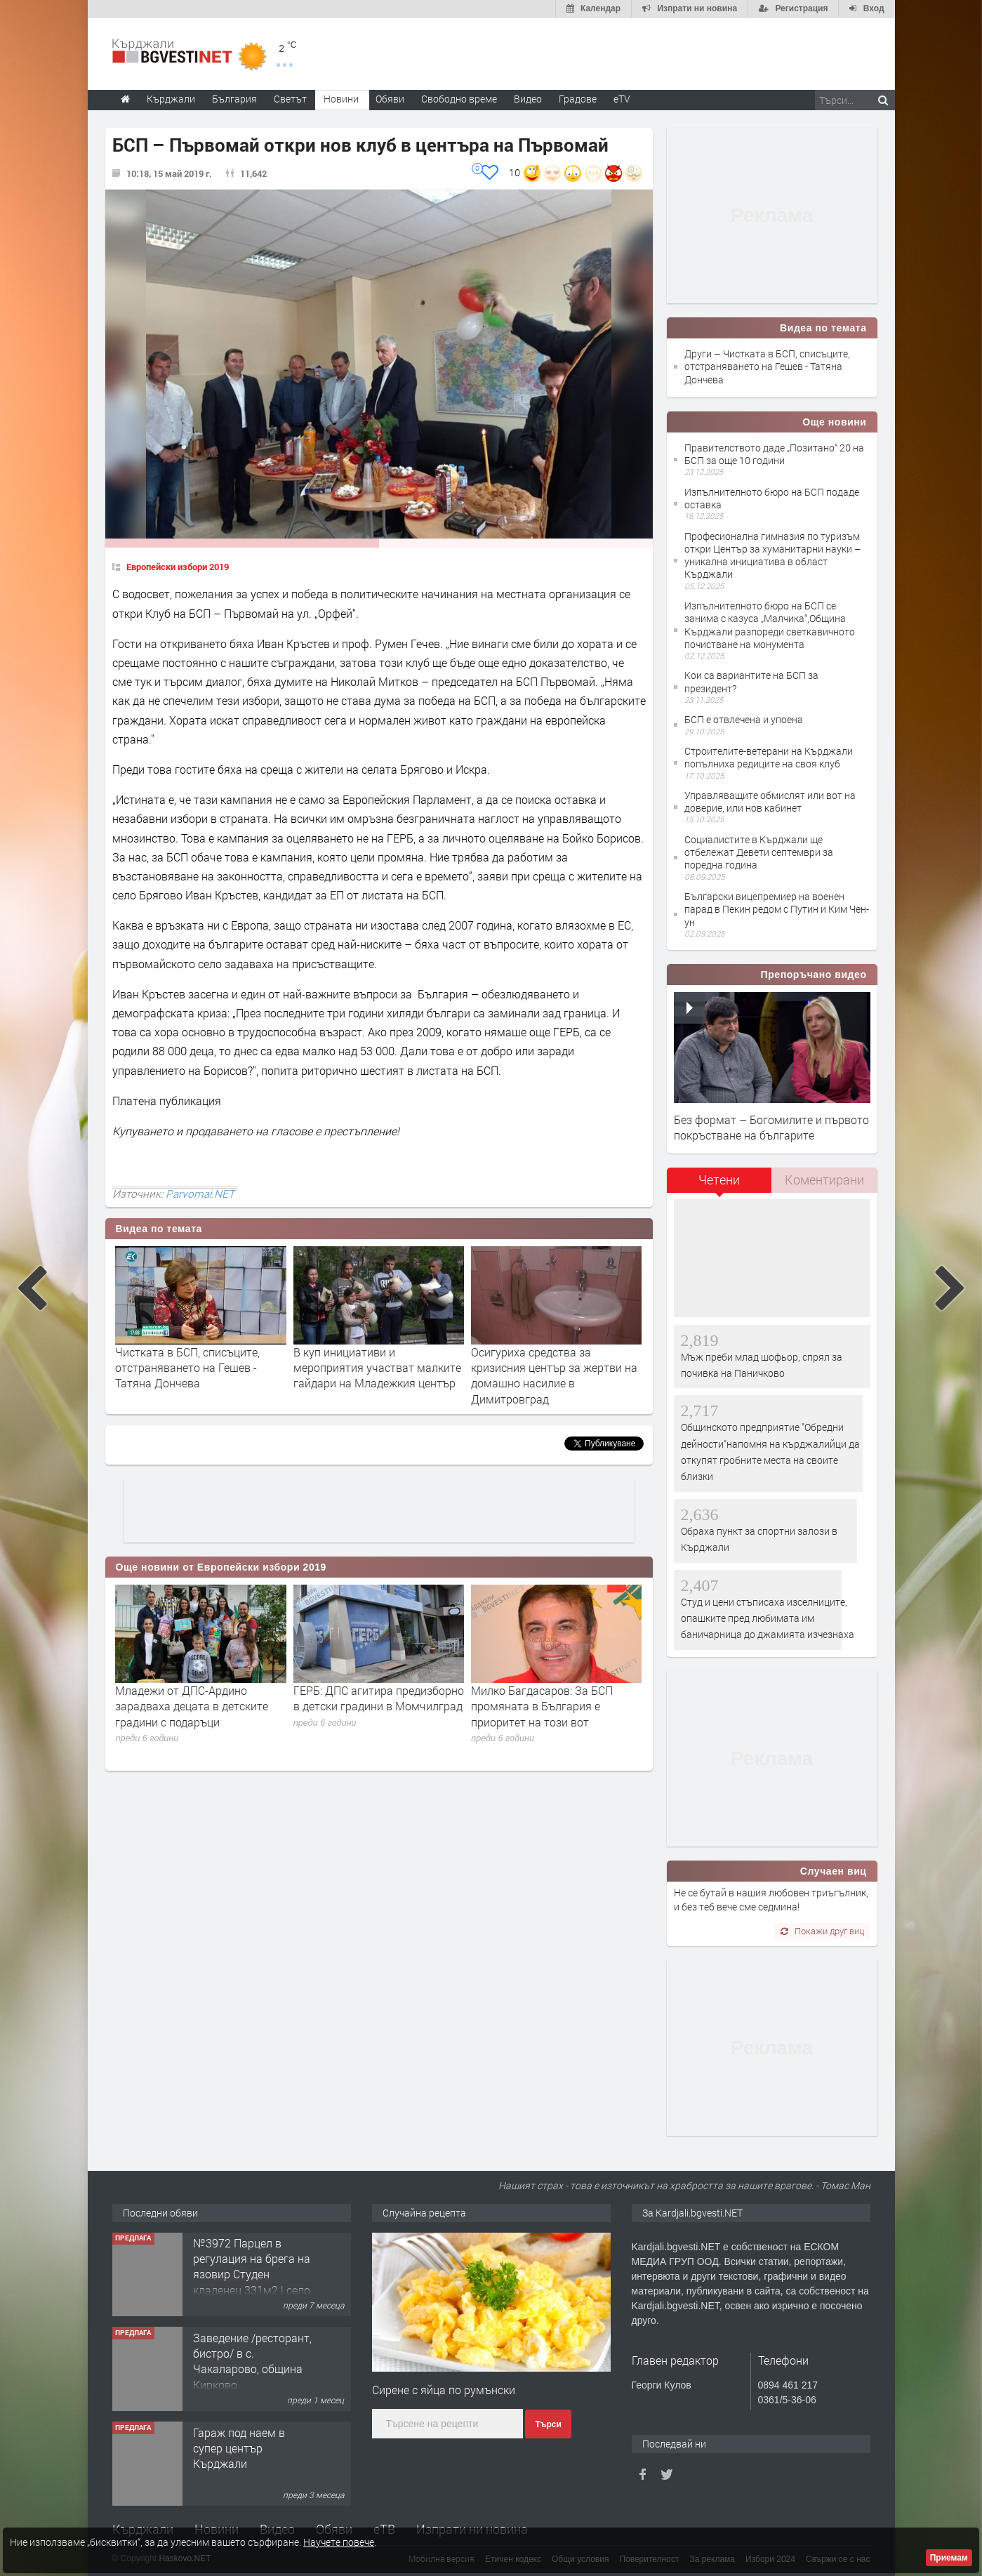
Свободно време (459, 98)
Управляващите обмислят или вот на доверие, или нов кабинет (770, 801)
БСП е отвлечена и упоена (743, 719)
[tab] (719, 1185)
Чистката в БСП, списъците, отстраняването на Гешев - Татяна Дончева (187, 1368)
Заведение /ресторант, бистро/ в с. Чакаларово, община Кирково (252, 2362)
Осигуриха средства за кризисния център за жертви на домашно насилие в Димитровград (554, 1375)
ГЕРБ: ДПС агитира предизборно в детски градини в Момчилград (378, 1698)
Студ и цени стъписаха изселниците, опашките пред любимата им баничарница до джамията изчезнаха (767, 1618)
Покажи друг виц (822, 1930)
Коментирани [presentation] (824, 1179)
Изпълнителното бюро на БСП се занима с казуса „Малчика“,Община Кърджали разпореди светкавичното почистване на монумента (769, 625)
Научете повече (338, 2542)
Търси (548, 2424)
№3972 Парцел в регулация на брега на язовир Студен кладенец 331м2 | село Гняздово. (251, 2275)
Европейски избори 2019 (177, 566)
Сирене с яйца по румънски (443, 2389)
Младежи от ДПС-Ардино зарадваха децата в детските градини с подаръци (191, 1706)
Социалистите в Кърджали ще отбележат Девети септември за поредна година (758, 852)
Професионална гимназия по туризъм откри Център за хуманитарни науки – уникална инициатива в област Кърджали (772, 555)
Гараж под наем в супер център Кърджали (239, 2449)
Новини (341, 98)
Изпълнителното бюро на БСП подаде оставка (771, 498)
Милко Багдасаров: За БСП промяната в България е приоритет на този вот (542, 1706)
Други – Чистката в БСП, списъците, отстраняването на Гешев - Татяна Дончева (767, 366)
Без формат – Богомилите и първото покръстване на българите (771, 1127)
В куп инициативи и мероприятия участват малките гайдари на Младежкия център (377, 1368)
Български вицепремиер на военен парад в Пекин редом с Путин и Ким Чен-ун (776, 909)
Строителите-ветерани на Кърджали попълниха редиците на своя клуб (768, 757)
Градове (578, 98)
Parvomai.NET (200, 1194)
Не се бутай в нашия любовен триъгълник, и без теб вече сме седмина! (771, 1899)
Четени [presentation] (719, 1179)
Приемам (949, 2558)
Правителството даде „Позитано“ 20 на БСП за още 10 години (774, 454)
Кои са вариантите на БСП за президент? (751, 681)
